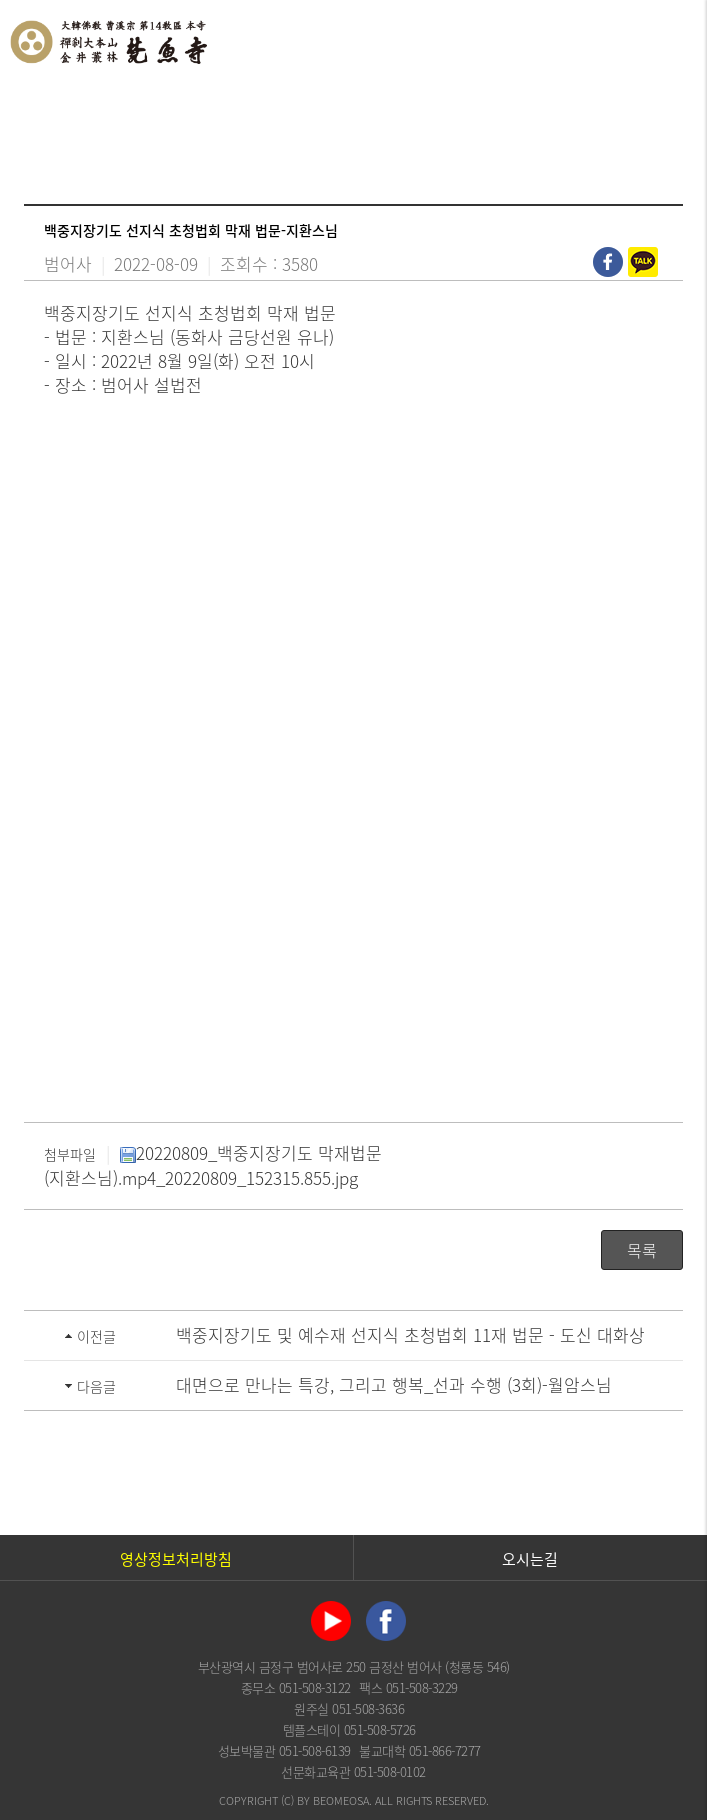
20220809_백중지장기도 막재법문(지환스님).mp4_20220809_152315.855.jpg (213, 1165)
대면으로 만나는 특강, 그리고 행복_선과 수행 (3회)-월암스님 (394, 1384)
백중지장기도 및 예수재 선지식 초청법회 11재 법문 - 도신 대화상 (410, 1334)
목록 (642, 1250)
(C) (287, 1800)
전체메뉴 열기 (672, 40)
